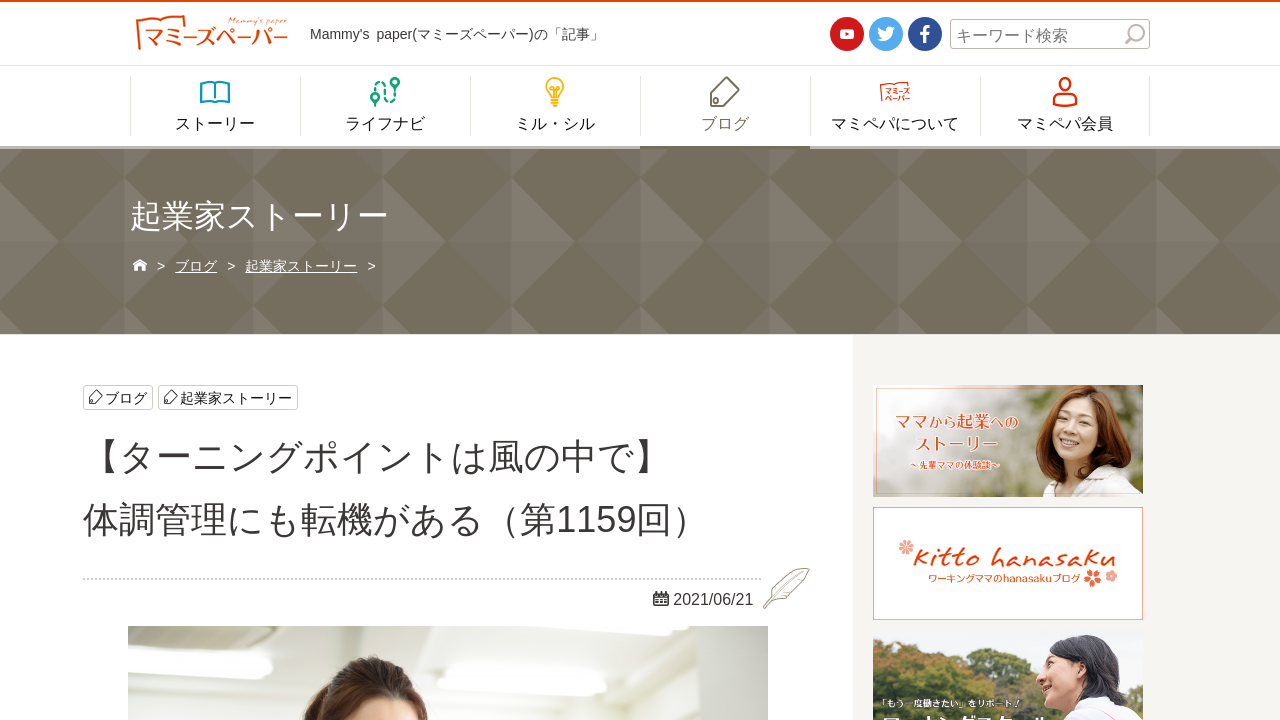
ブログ (126, 397)
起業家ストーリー (236, 397)
